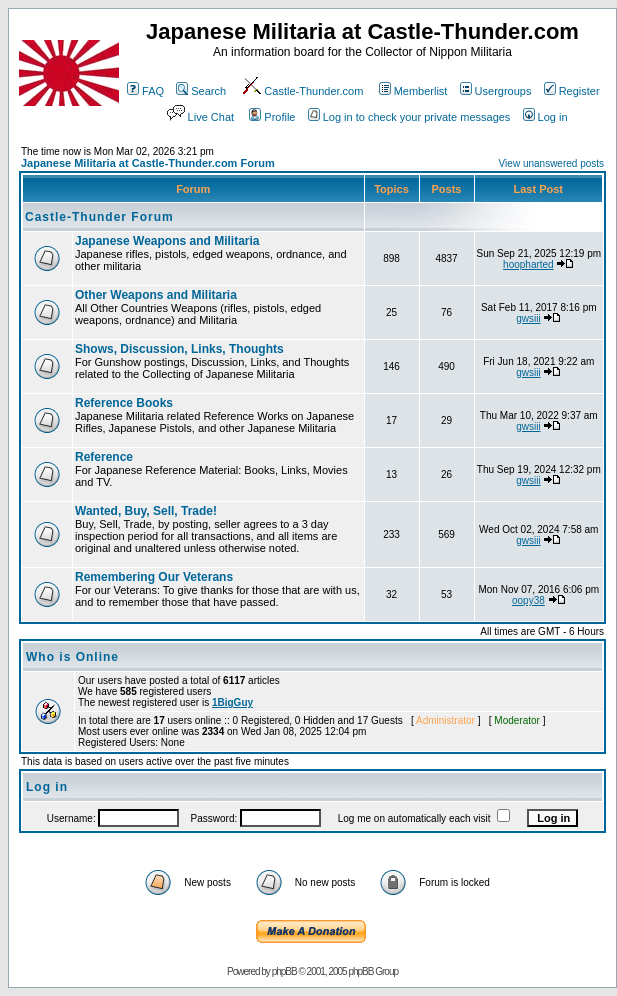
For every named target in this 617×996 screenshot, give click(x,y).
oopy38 (528, 600)
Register (572, 91)
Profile (272, 117)
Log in (545, 117)
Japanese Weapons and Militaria (167, 241)
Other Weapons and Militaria (156, 295)
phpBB (284, 971)
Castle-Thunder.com (302, 91)
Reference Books (124, 403)
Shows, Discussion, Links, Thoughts (179, 349)
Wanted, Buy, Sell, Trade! (146, 511)
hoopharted (528, 264)
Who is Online (72, 657)
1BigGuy (232, 702)
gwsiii (528, 318)
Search (201, 91)
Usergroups (496, 91)
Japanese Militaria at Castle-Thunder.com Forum (148, 163)
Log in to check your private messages (409, 117)
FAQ (145, 91)
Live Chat (199, 117)
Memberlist (413, 91)
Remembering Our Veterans (154, 577)
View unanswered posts (551, 163)
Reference (104, 457)
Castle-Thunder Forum (99, 217)
